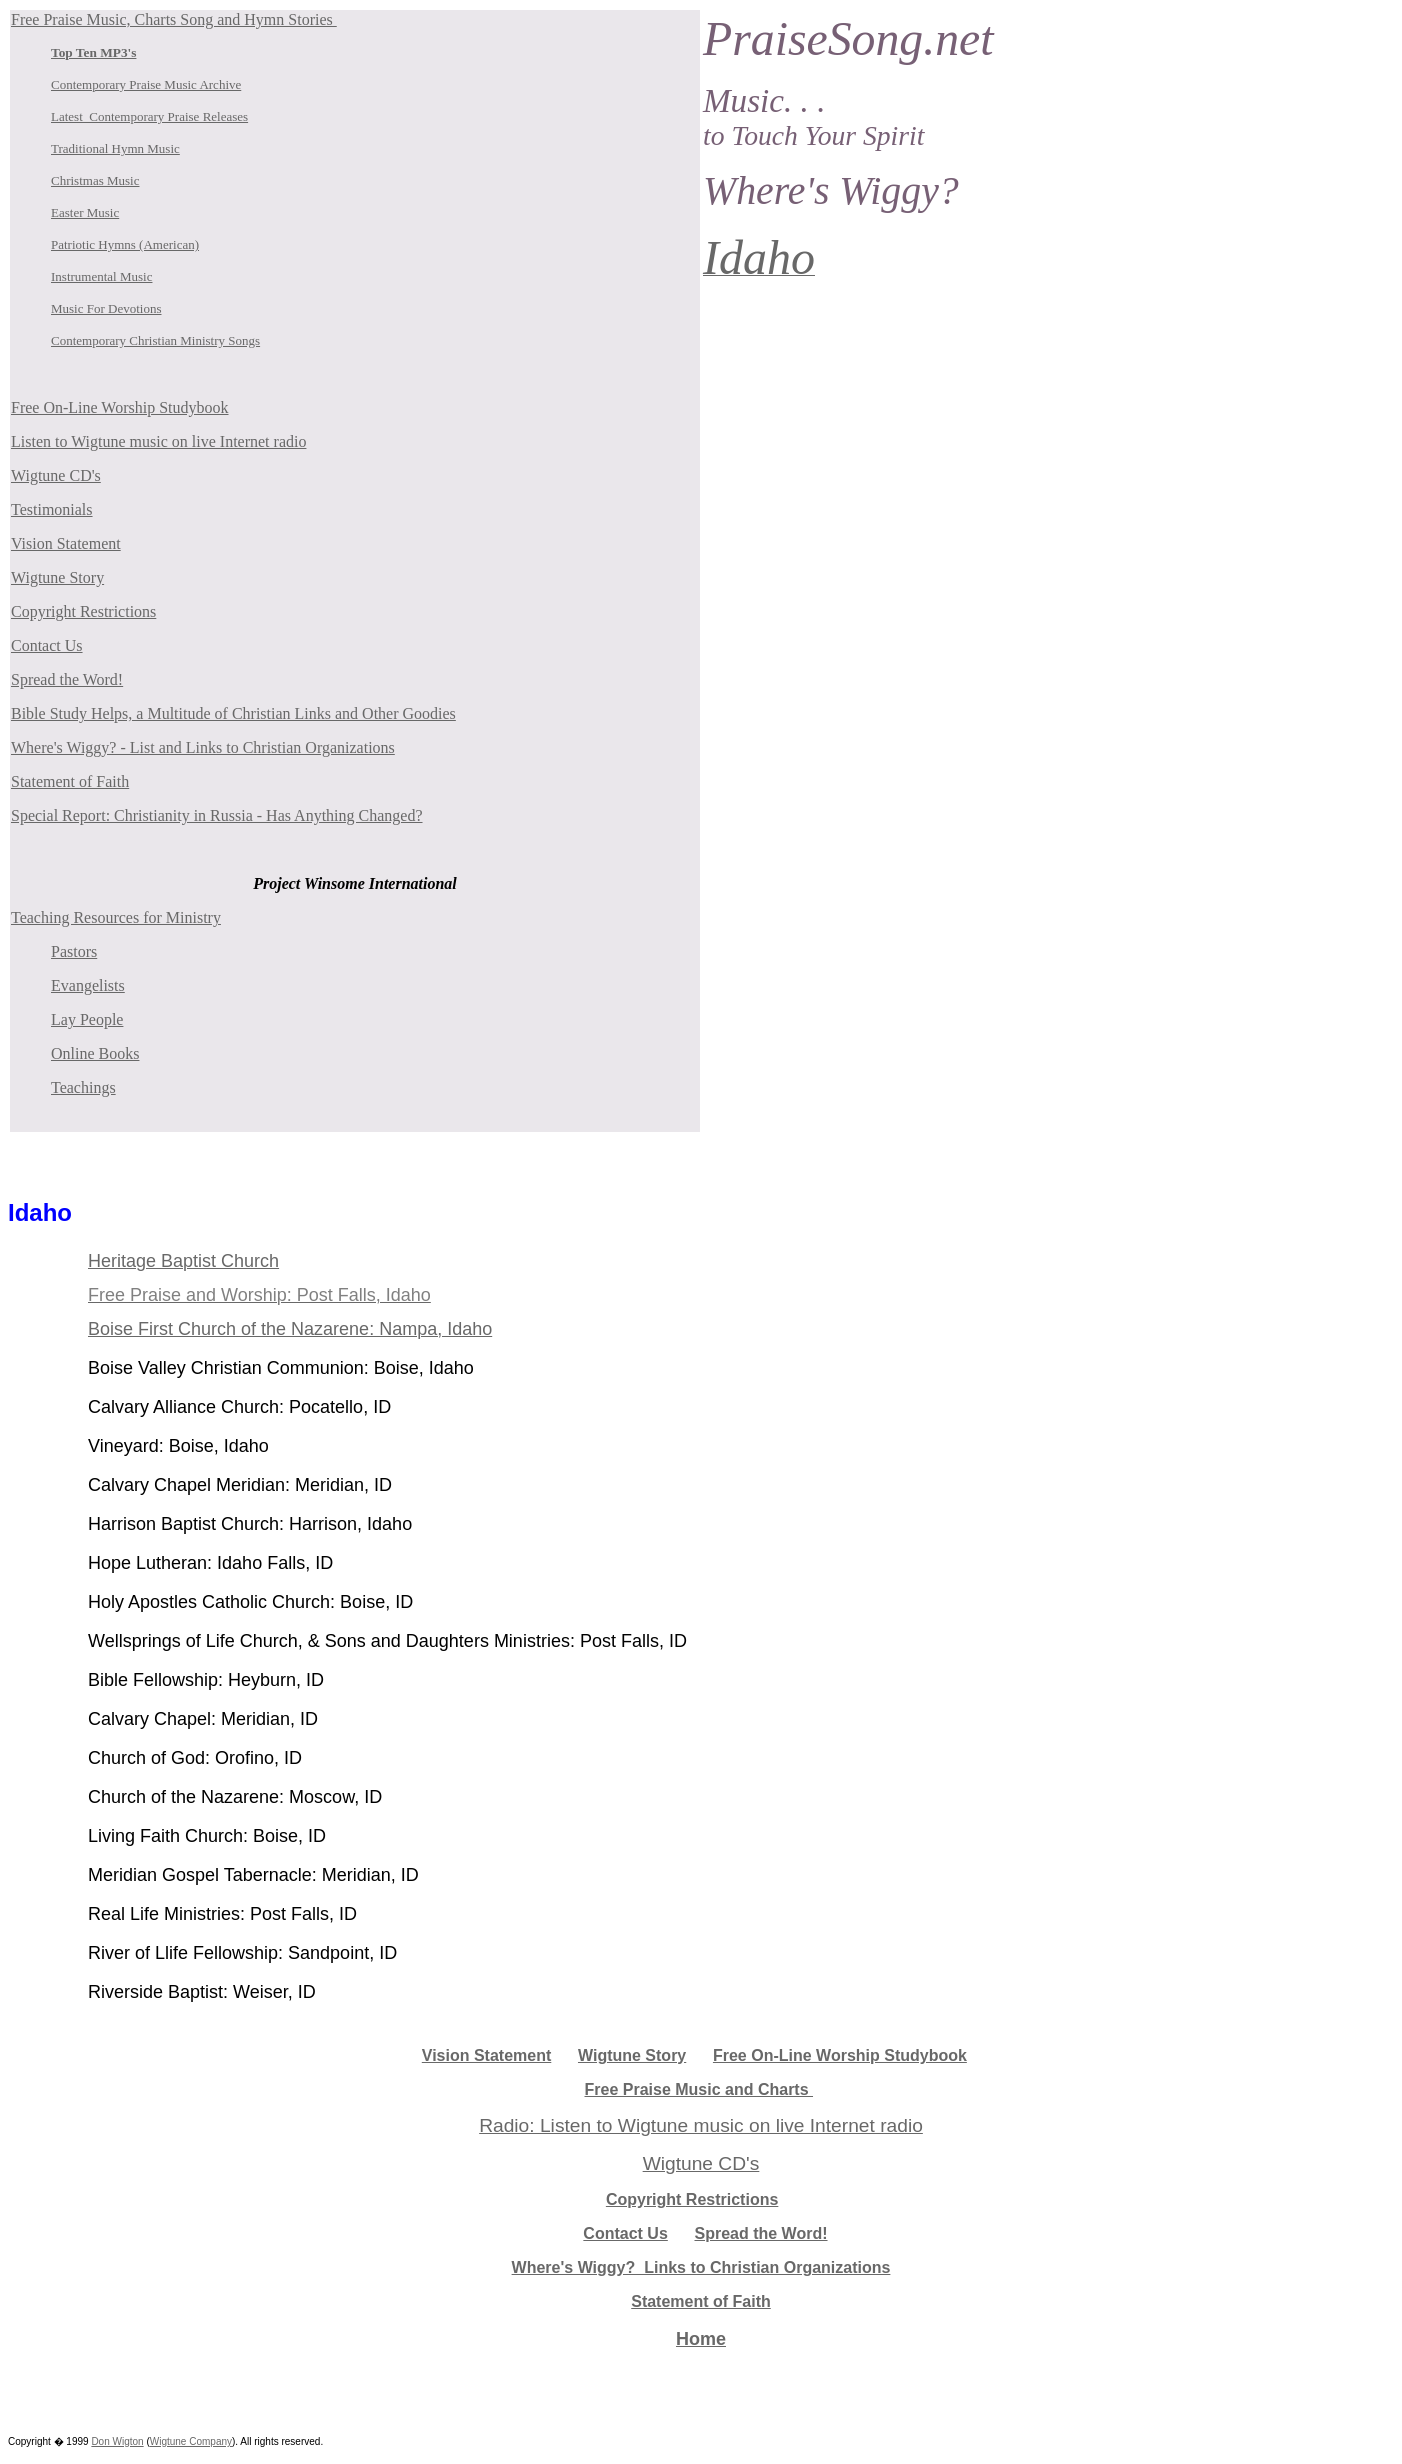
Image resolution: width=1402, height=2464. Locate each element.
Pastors (74, 951)
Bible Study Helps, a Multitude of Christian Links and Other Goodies (233, 713)
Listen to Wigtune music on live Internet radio (158, 441)
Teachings (83, 1087)
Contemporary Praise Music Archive (146, 84)
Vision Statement (66, 543)
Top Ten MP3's (93, 52)
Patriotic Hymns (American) (125, 244)
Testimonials (52, 509)
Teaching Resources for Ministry (116, 917)
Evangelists (88, 985)
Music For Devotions (106, 308)
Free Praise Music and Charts (699, 2089)
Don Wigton (117, 2441)
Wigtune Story (57, 577)
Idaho (40, 1212)
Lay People (87, 1019)
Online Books (95, 1053)
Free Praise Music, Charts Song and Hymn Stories (174, 19)
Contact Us (47, 645)
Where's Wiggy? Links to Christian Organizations (701, 2267)
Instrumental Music (101, 276)
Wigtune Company (191, 2441)
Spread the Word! (67, 679)
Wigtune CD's (56, 475)
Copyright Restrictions (83, 611)
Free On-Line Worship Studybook (120, 407)
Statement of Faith (70, 781)
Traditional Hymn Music (115, 148)
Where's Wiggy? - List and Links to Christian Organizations (203, 747)
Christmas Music (95, 180)
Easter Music (85, 212)
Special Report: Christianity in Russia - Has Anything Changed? (217, 815)
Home (701, 2339)
